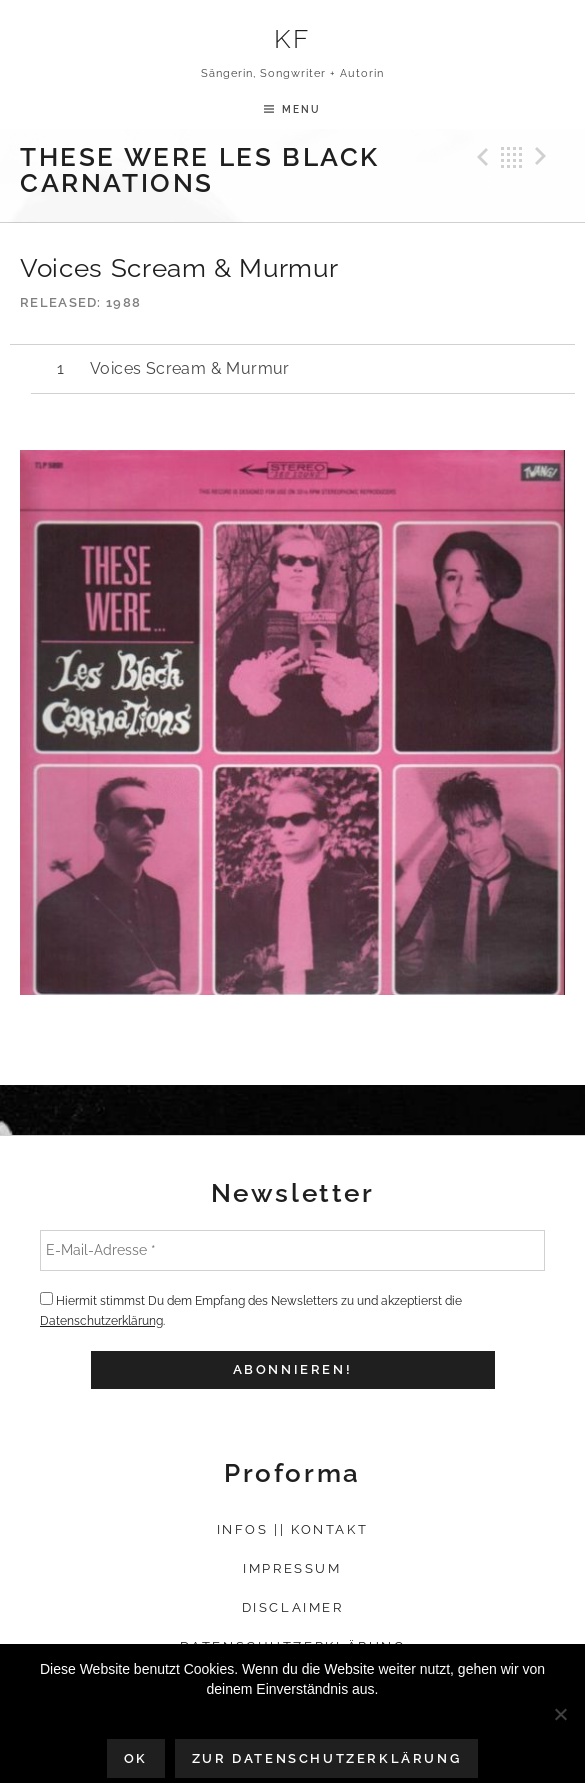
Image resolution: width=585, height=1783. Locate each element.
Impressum (292, 1568)
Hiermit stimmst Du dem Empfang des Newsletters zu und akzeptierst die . (251, 1310)
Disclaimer (293, 1607)
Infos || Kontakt (293, 1529)
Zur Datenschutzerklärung (326, 1758)
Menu (301, 109)
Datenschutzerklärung (101, 1321)
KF (292, 38)
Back (512, 157)
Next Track (544, 157)
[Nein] (560, 1714)
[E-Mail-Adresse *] (292, 1250)
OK (136, 1758)
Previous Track (480, 157)
